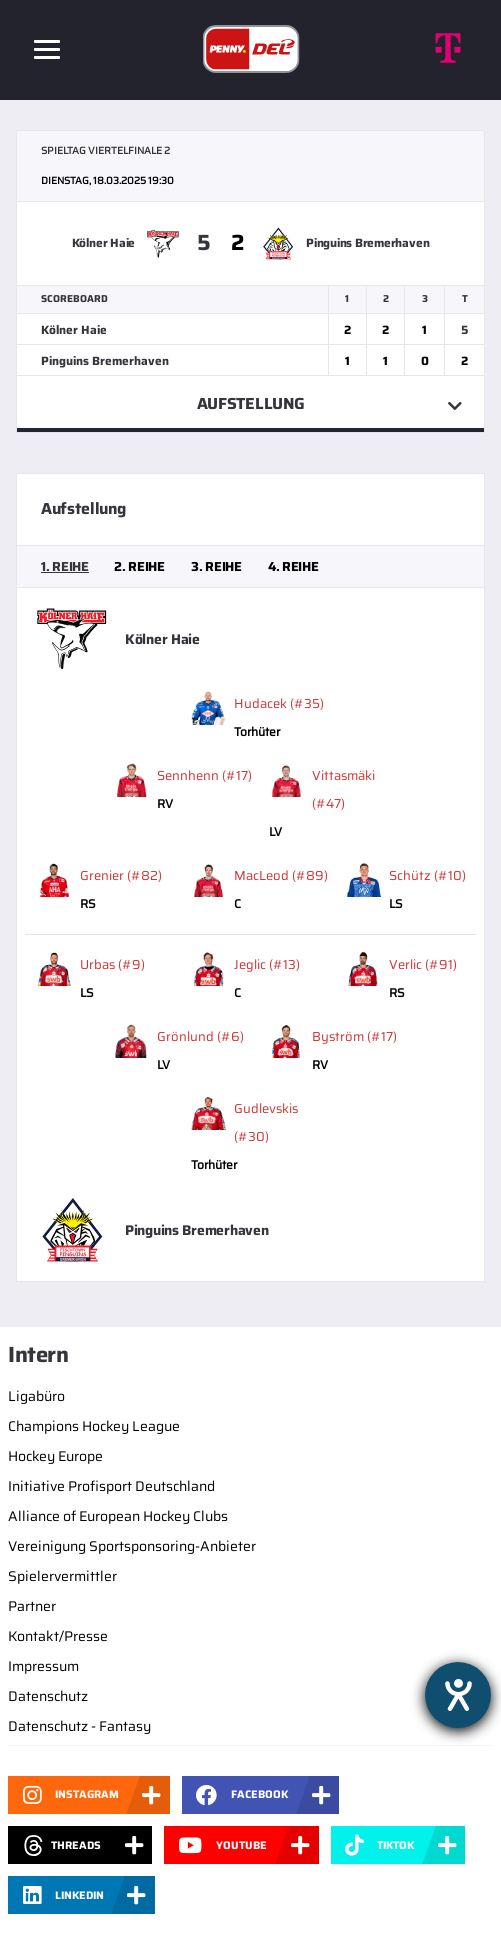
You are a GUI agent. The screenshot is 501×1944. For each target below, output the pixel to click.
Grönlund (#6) (200, 1036)
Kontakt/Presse (58, 1636)
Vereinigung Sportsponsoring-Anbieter (132, 1546)
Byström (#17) (354, 1036)
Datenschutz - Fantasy (79, 1726)
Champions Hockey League (94, 1426)
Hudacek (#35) (279, 703)
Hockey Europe (55, 1456)
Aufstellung (250, 403)
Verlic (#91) (423, 964)
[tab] (65, 567)
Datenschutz (48, 1696)
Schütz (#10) (427, 875)
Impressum (43, 1666)
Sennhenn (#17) (204, 775)
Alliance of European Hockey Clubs (118, 1516)
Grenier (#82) (121, 875)
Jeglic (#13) (267, 964)
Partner (32, 1606)
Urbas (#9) (112, 964)
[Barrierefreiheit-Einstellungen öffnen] (458, 1695)
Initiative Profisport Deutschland (111, 1486)
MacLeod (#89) (281, 875)
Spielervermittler (62, 1576)
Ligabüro (36, 1396)
